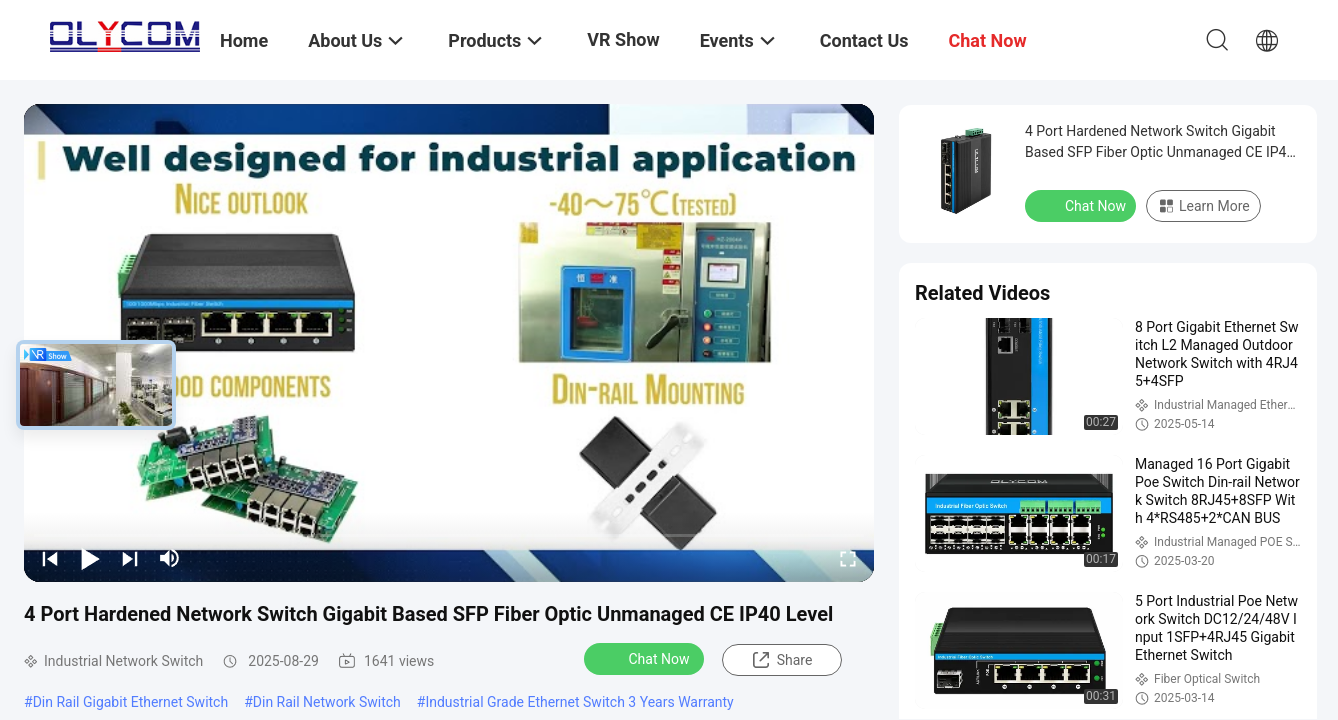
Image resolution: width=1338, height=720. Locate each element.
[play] (449, 343)
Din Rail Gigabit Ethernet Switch (131, 702)
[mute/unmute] (170, 558)
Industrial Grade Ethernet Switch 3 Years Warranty (579, 702)
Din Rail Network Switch (327, 702)
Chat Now (646, 658)
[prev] (50, 558)
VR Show (623, 39)
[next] (130, 558)
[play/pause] (90, 558)
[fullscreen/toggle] (848, 558)
